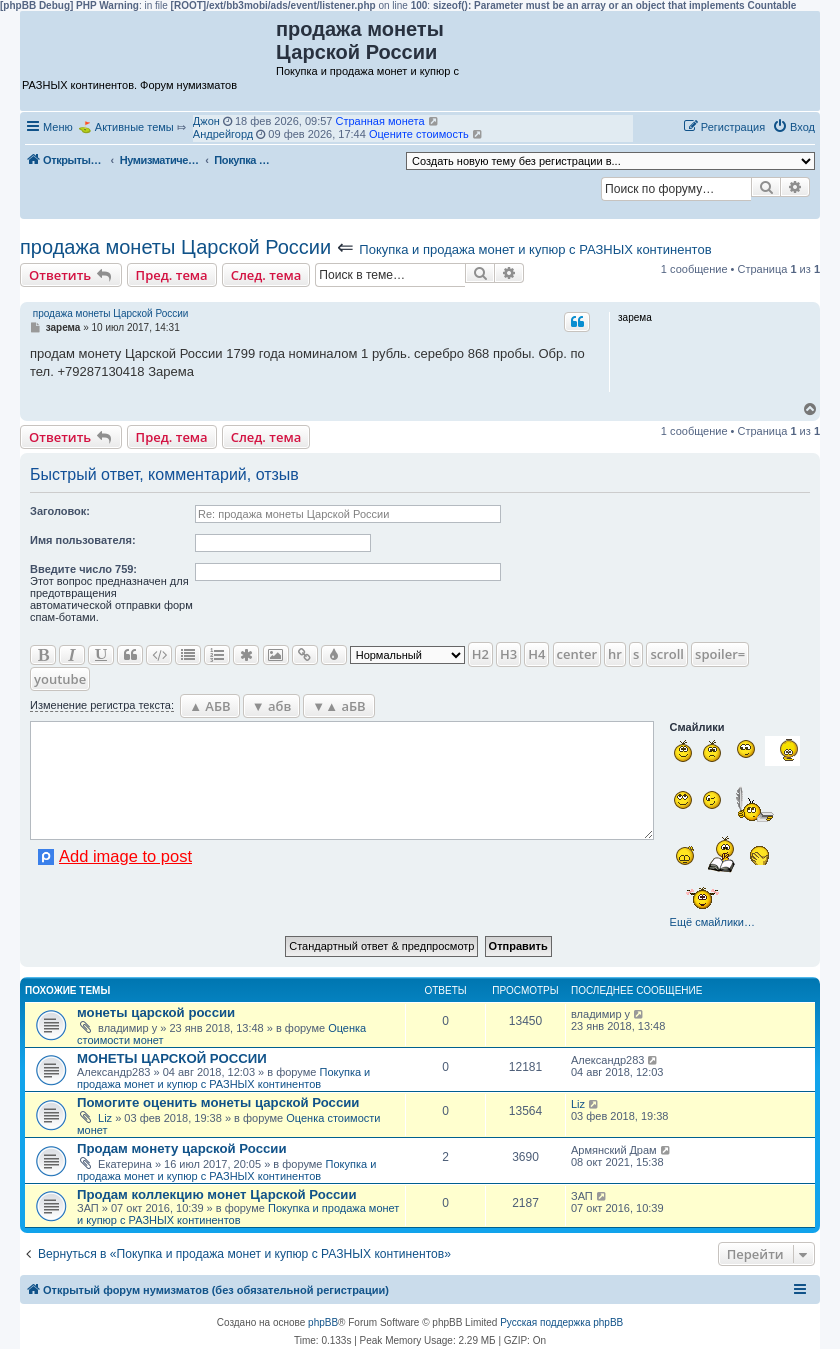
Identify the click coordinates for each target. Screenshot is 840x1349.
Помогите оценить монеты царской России (218, 1102)
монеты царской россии (156, 1012)
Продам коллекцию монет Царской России (217, 1194)
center (577, 654)
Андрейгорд (223, 134)
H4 (536, 654)
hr (615, 654)
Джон (206, 121)
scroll (667, 654)
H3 (508, 654)
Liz (105, 1118)
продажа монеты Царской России (175, 247)
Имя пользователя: (83, 540)
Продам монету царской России (182, 1148)
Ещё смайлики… (712, 922)
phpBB (323, 1322)
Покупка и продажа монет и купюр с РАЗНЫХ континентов (535, 249)
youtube (60, 679)
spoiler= (720, 654)
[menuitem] (793, 127)
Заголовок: (60, 511)
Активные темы (134, 127)
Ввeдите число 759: (83, 569)
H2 (480, 654)
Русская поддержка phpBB (561, 1322)
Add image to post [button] (125, 856)
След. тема (266, 275)
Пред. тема (172, 275)
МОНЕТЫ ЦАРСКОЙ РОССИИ (172, 1058)
